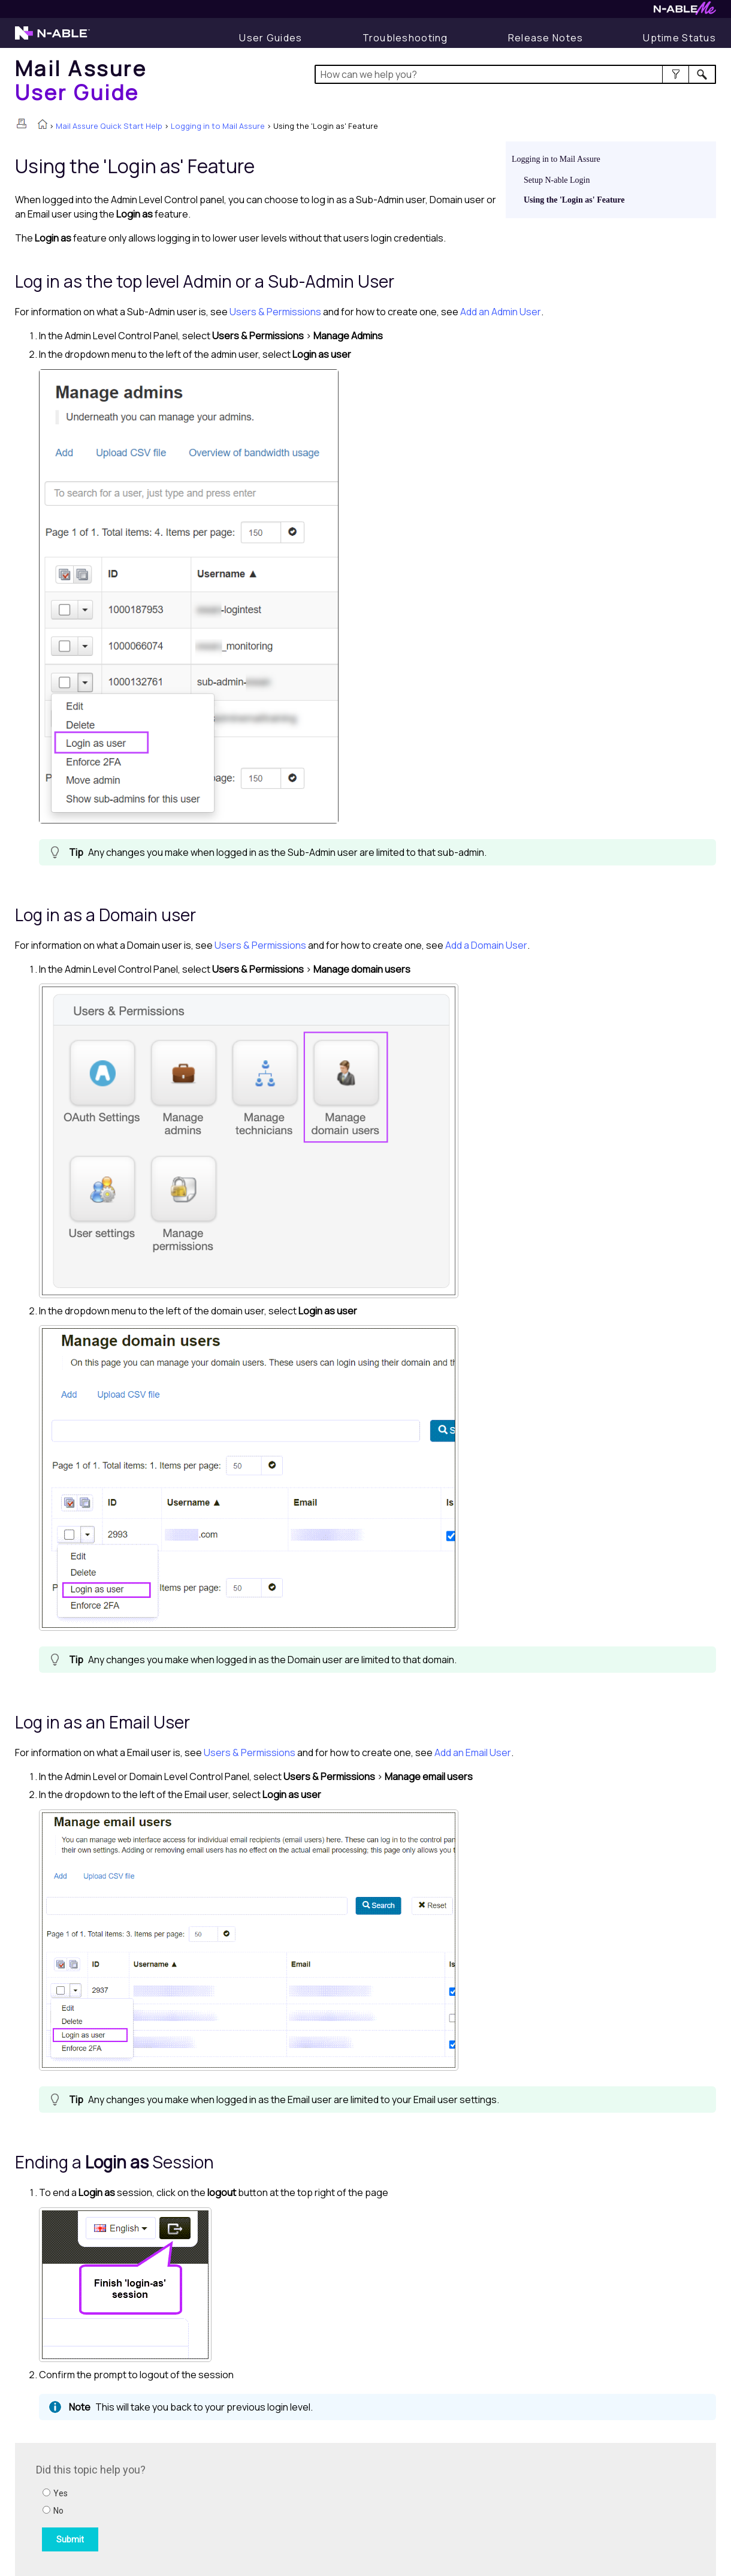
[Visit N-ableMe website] (685, 11)
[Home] (81, 80)
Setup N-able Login (557, 180)
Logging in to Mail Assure (218, 125)
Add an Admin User (500, 311)
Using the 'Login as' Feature (574, 199)
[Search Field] (516, 74)
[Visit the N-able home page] (52, 38)
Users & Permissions (275, 311)
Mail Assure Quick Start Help (109, 125)
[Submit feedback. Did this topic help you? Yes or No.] (197, 2507)
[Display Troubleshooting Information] (405, 37)
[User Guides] (270, 37)
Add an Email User (472, 1752)
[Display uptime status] (679, 37)
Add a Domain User (486, 945)
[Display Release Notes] (546, 37)
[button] (675, 74)
